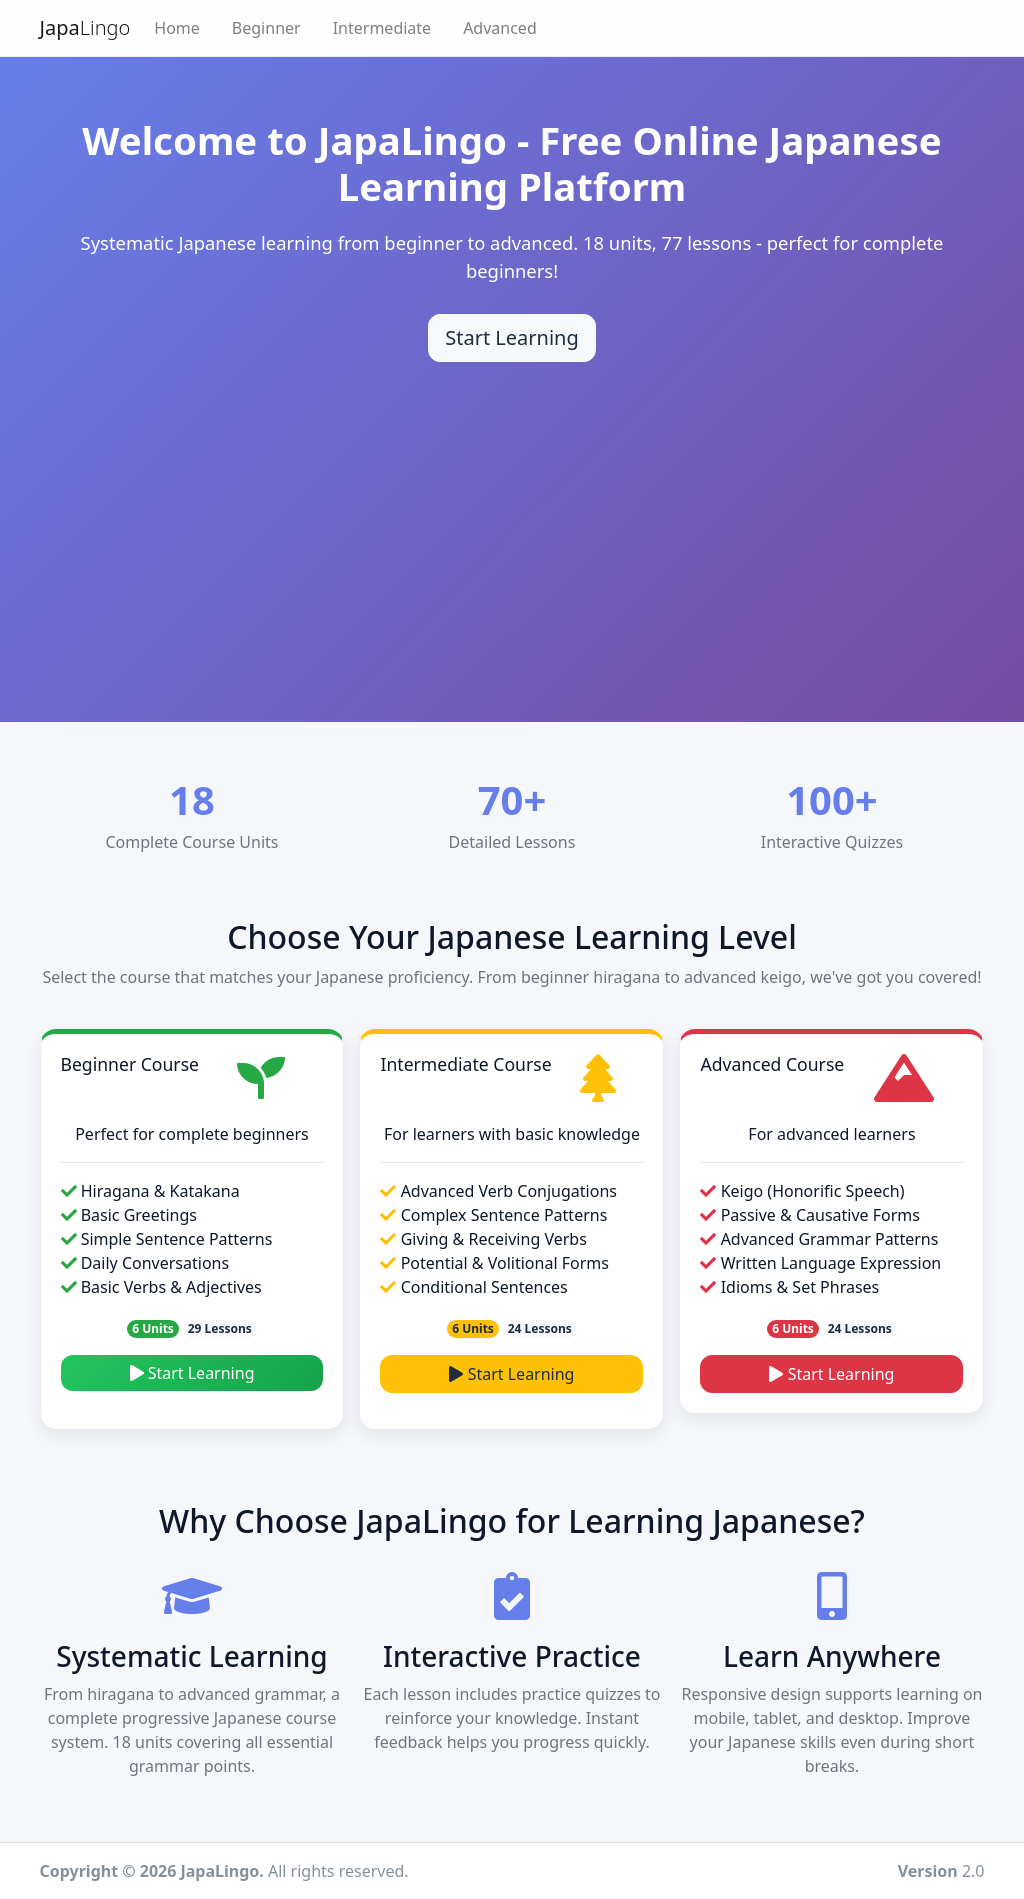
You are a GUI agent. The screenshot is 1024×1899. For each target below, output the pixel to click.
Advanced (500, 28)
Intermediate (382, 28)
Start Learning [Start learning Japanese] (512, 337)
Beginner (266, 28)
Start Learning (192, 1373)
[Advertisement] (512, 512)
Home (177, 28)
